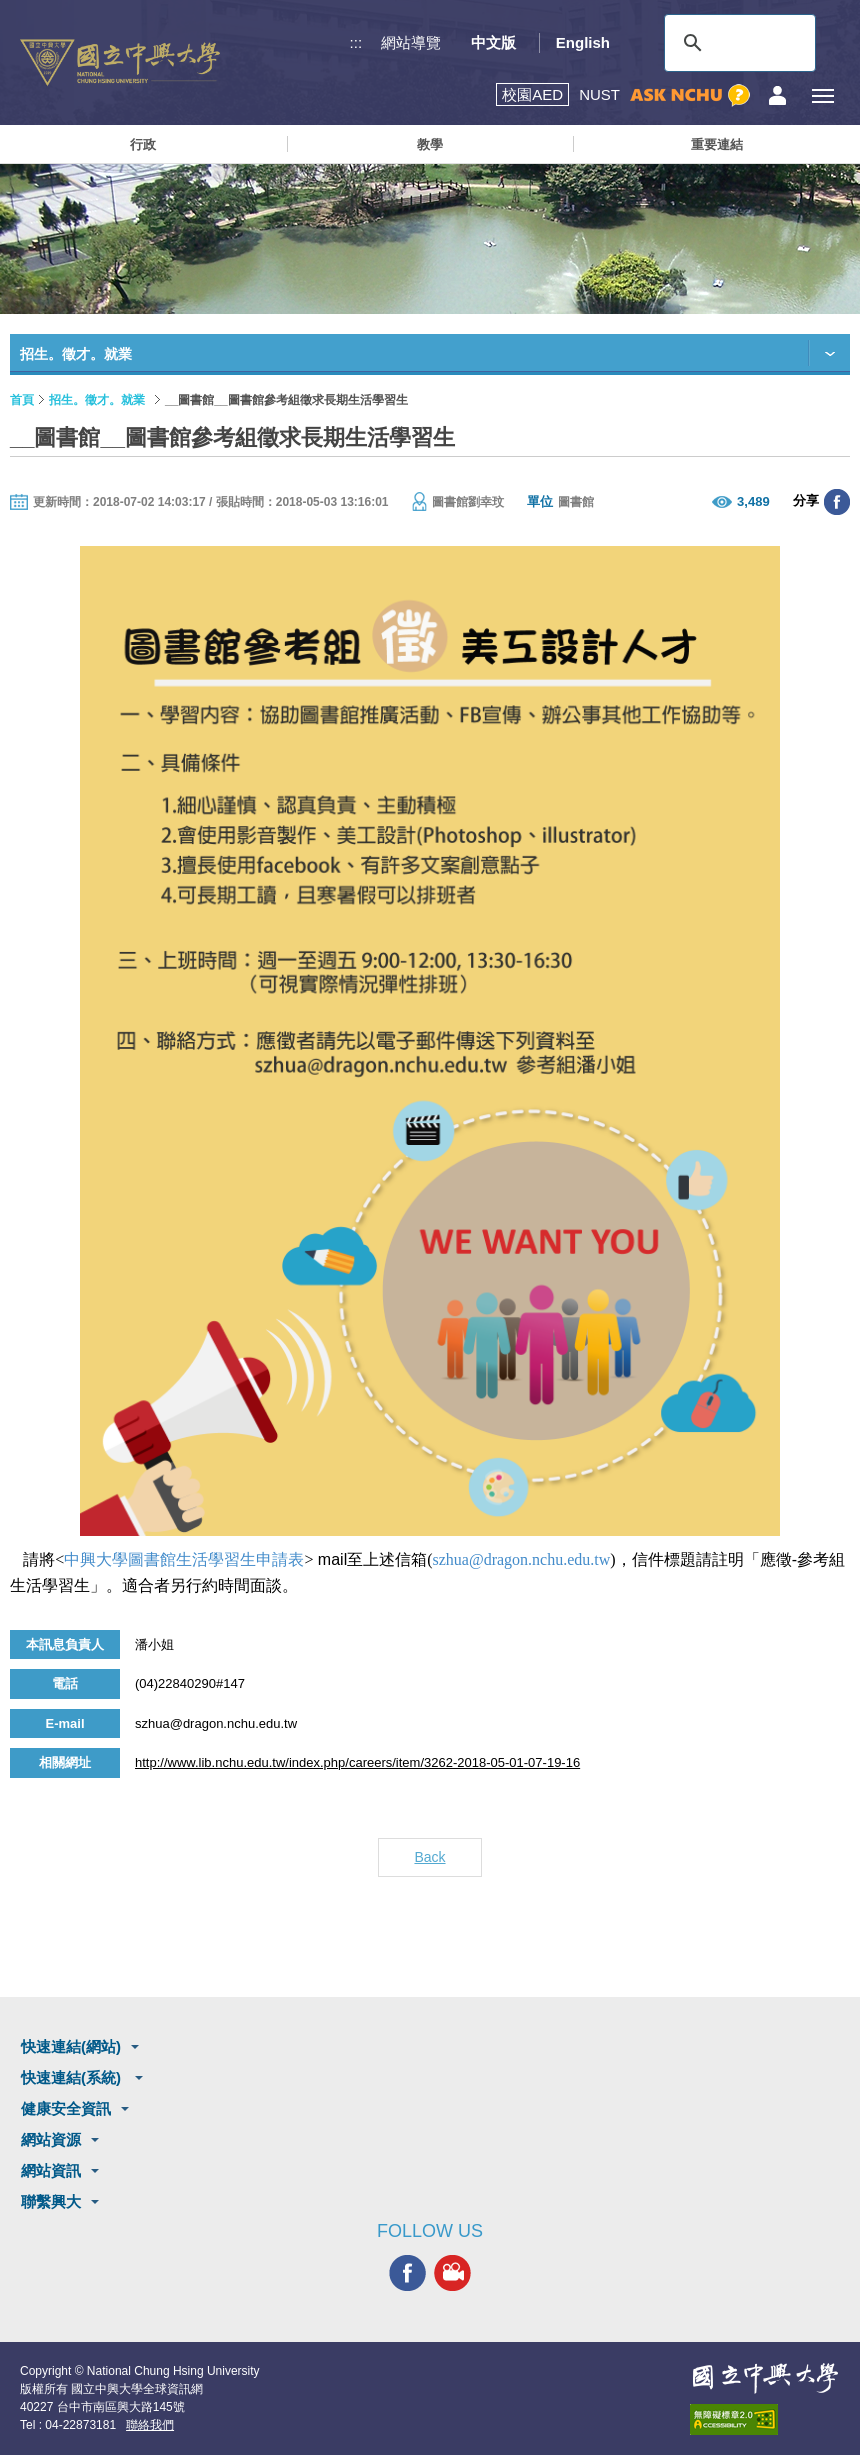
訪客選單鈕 (777, 95)
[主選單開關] (822, 95)
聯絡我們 (150, 2425)
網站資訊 (51, 2170)
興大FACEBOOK (407, 2273)
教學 (430, 144)
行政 (143, 144)
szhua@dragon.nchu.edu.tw (522, 1559)
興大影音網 (452, 2273)
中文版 (493, 42)
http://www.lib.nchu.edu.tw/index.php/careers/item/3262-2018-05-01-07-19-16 (357, 1762)
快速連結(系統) (73, 2077)
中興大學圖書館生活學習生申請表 (184, 1559)
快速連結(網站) (71, 2046)
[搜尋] (737, 43)
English (583, 42)
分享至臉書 (837, 502)
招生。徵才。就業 (97, 400)
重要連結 (717, 144)
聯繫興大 (51, 2201)
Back (429, 1857)
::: (356, 42)
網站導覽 (411, 42)
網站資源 (51, 2139)
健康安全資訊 (66, 2108)
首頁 (22, 400)
